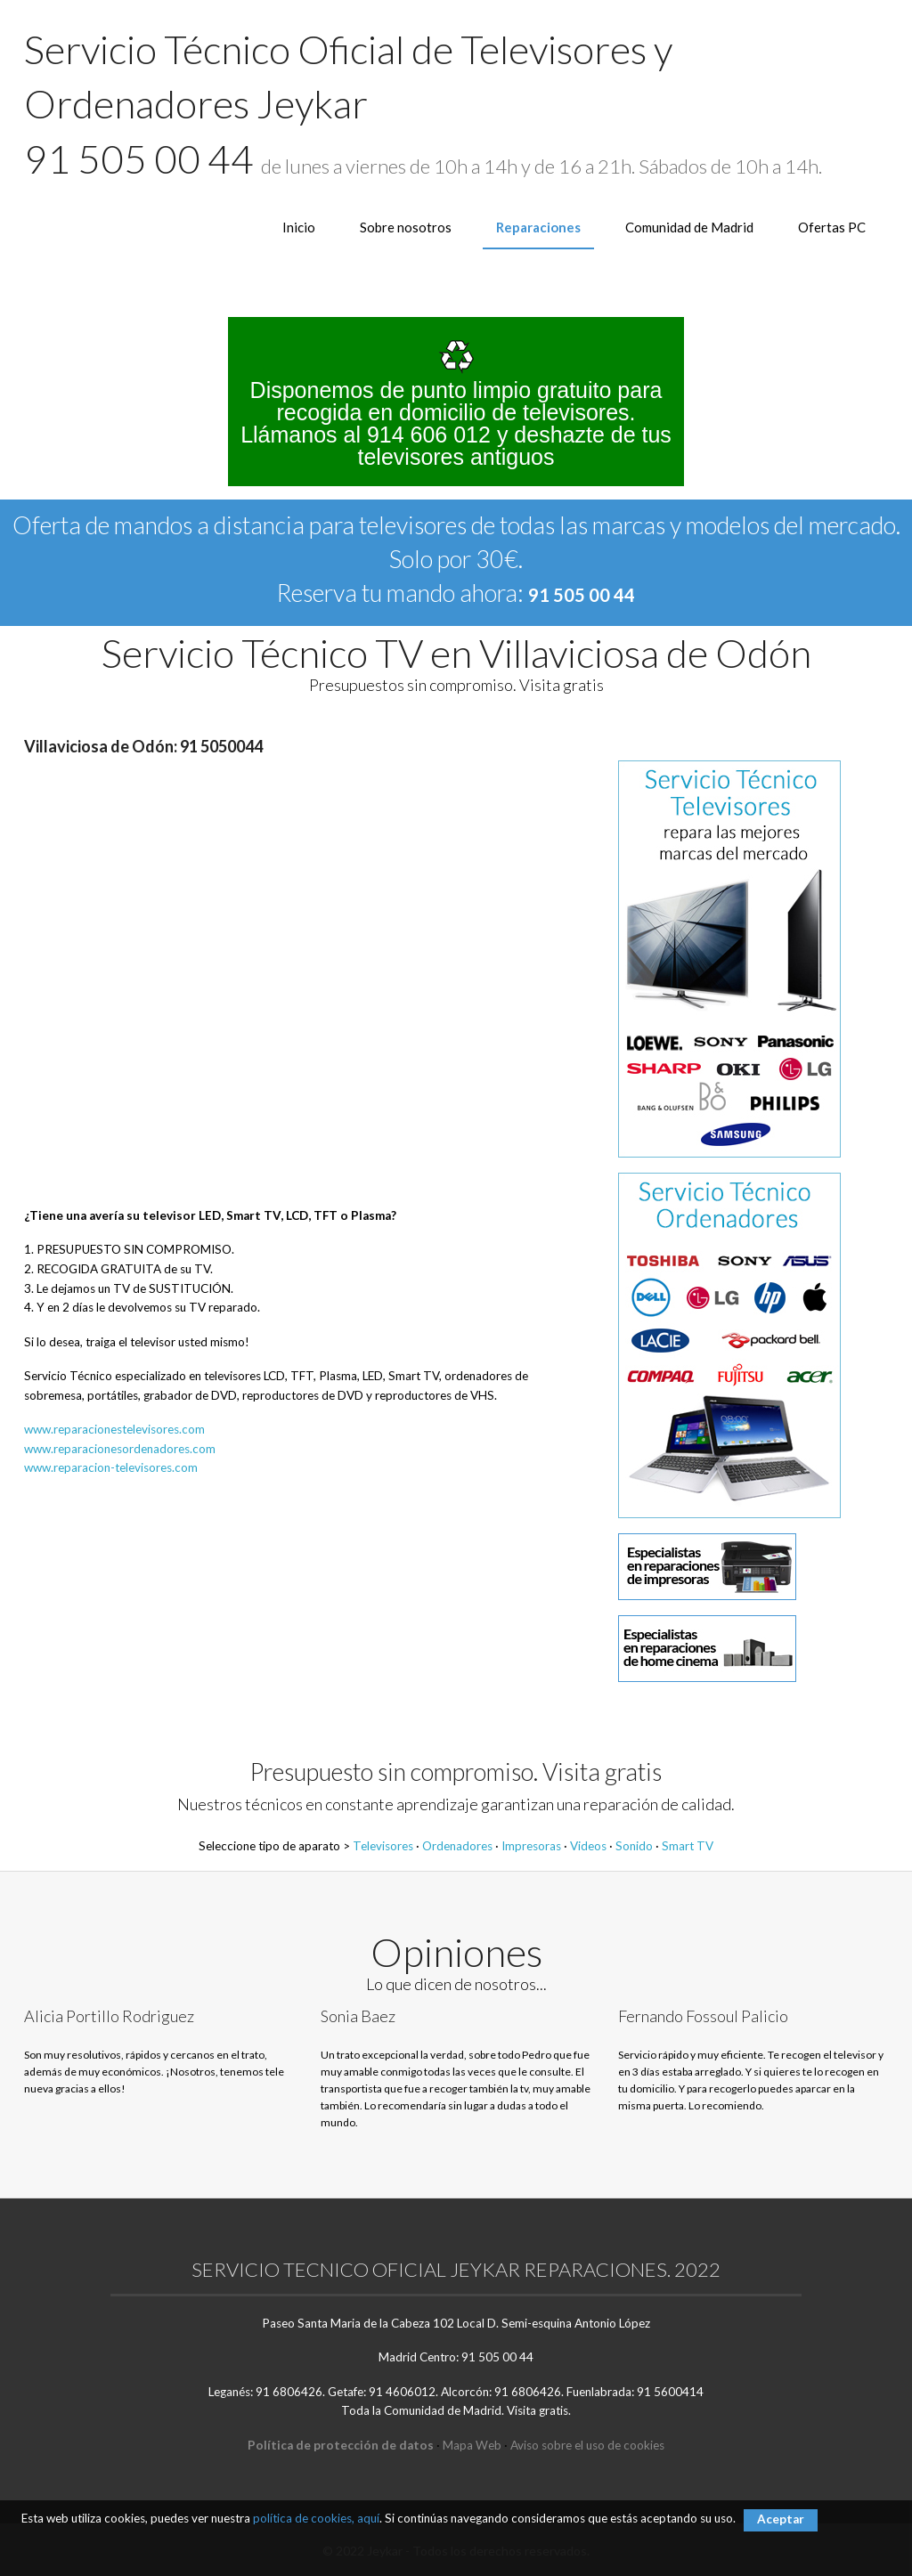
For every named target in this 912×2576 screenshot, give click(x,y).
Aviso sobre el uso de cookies (587, 2445)
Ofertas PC (832, 227)
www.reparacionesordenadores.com (120, 1449)
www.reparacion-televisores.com (111, 1467)
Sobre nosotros (406, 227)
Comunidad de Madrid (689, 227)
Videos (588, 1846)
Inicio (298, 227)
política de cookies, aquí (316, 2518)
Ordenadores (457, 1846)
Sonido (634, 1846)
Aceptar (780, 2519)
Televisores (383, 1846)
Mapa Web (472, 2445)
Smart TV (687, 1846)
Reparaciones (538, 227)
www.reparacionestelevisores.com (114, 1429)
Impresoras (531, 1846)
